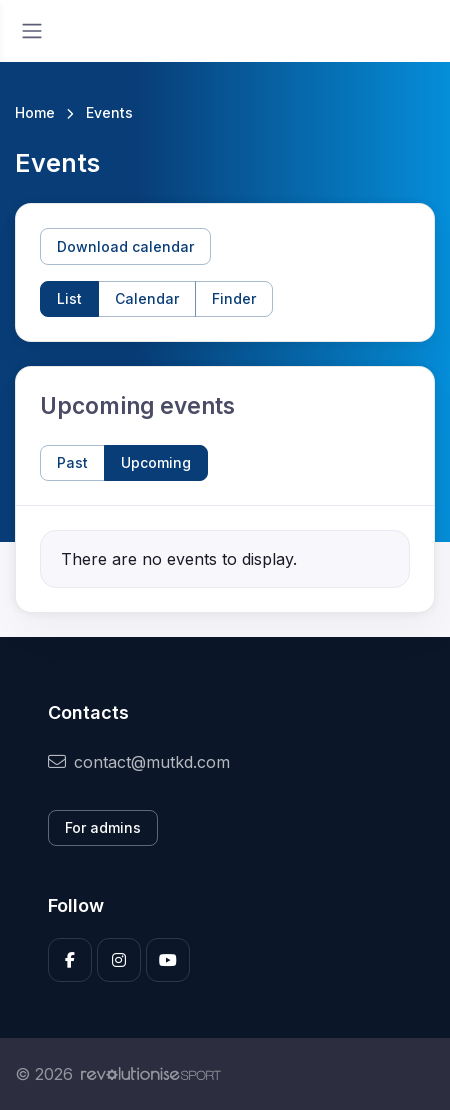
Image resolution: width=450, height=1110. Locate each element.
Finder (234, 298)
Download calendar (125, 246)
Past (72, 462)
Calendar (147, 298)
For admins (103, 827)
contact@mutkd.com (139, 762)
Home (35, 112)
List (69, 298)
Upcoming (156, 462)
